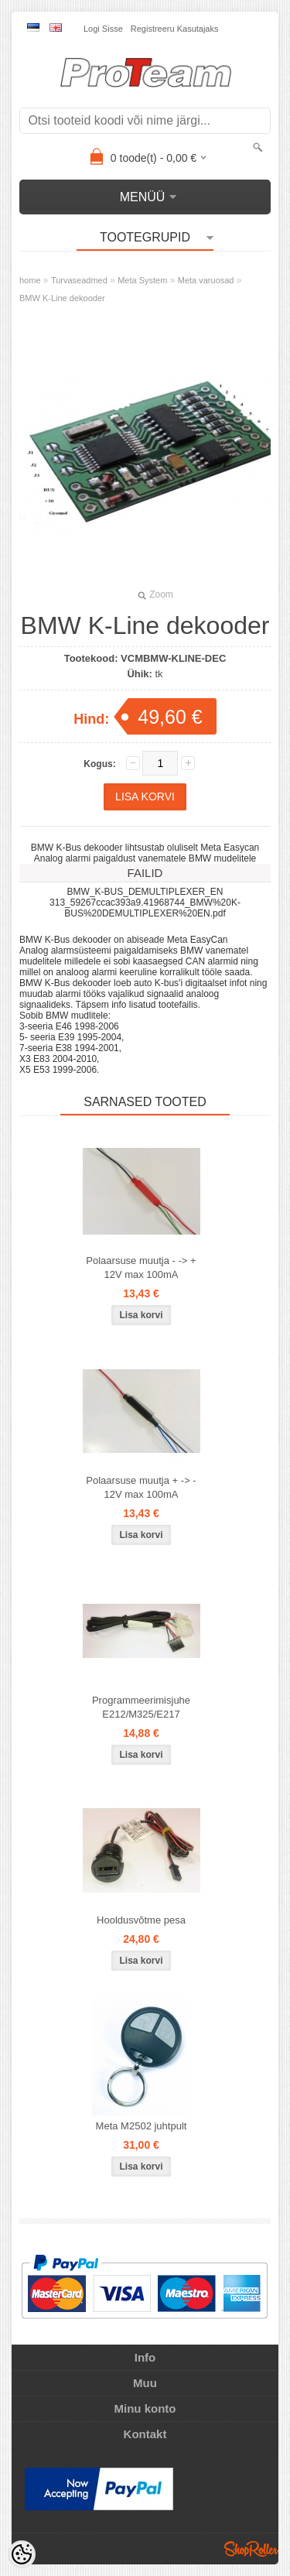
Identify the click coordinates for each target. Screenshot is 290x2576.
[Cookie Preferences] (22, 2554)
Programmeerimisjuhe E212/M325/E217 (141, 1707)
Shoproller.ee (251, 2549)
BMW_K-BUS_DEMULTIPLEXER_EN (145, 891)
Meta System (142, 280)
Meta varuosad (206, 280)
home (30, 280)
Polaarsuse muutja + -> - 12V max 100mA (141, 1487)
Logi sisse (103, 28)
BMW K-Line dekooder (62, 298)
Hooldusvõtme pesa (141, 1920)
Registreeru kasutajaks (175, 28)
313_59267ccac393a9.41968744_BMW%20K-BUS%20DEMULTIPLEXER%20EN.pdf (145, 908)
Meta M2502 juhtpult (141, 2126)
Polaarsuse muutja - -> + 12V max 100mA (141, 1267)
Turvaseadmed (79, 280)
